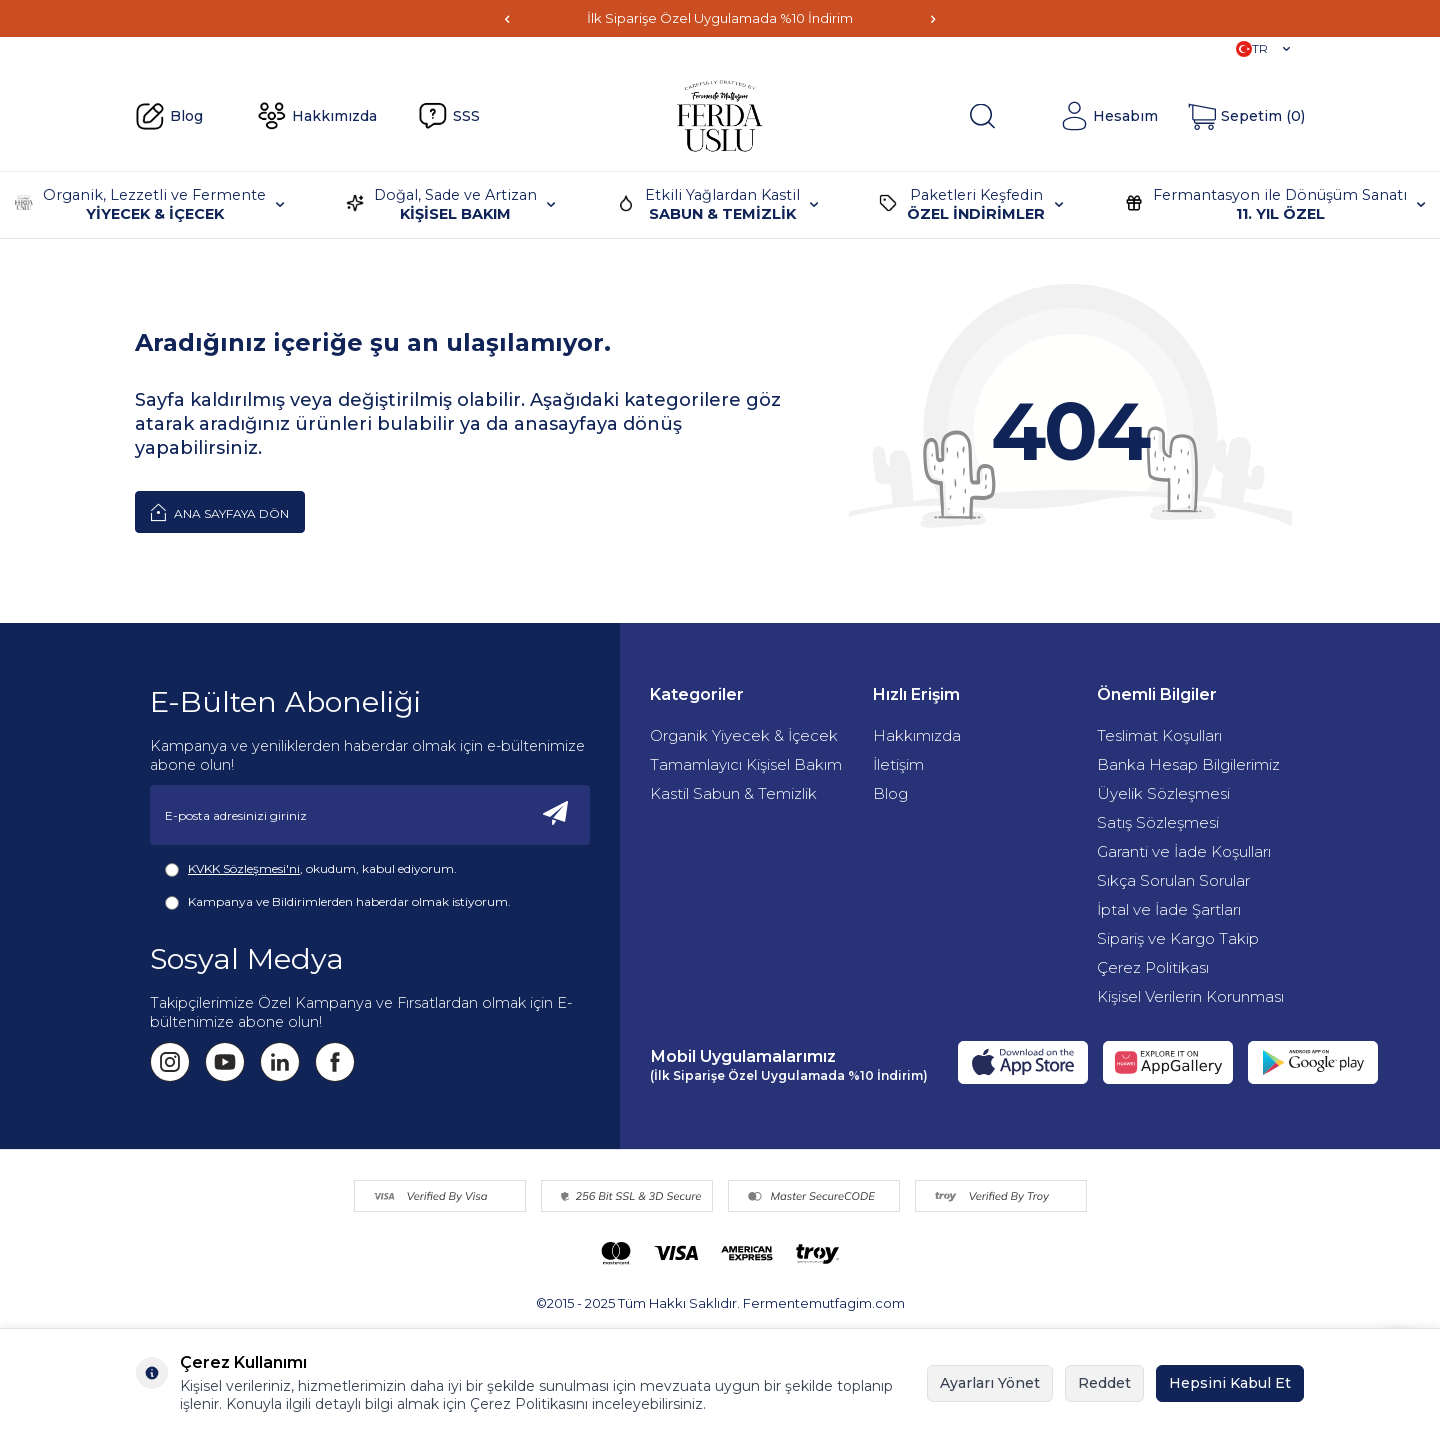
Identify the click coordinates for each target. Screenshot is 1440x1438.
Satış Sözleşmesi (1158, 822)
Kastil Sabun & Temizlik (733, 793)
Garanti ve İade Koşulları (1184, 851)
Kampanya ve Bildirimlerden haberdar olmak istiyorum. (338, 902)
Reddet (1104, 1383)
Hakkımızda (317, 116)
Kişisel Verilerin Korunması (1190, 996)
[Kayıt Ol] (556, 815)
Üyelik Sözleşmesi (1163, 793)
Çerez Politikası (1153, 967)
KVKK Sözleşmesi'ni (244, 868)
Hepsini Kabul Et (1230, 1383)
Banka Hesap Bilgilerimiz (1188, 764)
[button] (507, 18)
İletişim (898, 764)
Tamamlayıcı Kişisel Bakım (746, 764)
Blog (169, 117)
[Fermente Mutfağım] (720, 116)
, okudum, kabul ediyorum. (311, 869)
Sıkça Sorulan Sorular (1173, 880)
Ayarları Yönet (990, 1383)
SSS (449, 116)
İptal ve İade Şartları (1169, 909)
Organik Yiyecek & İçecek (744, 735)
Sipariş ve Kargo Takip (1178, 938)
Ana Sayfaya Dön (220, 512)
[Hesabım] (1109, 116)
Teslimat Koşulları (1159, 735)
